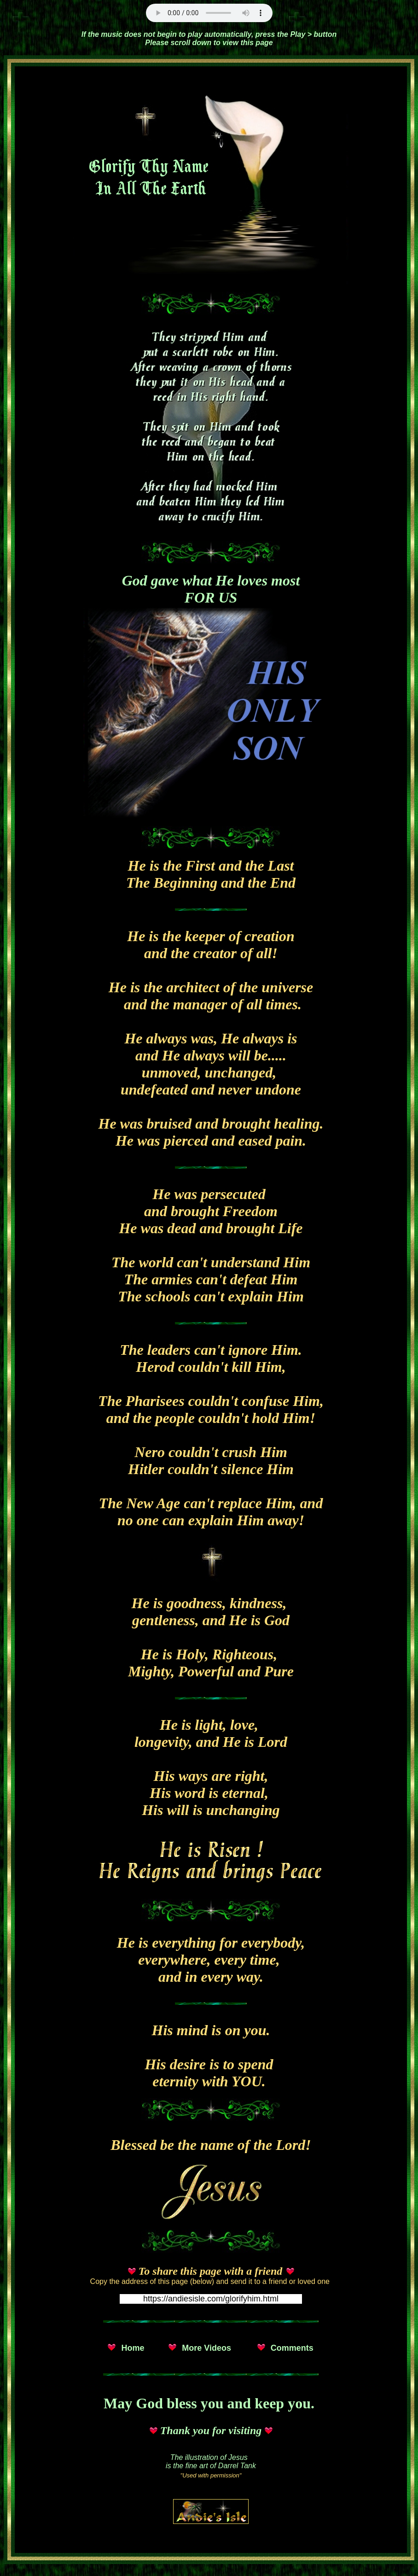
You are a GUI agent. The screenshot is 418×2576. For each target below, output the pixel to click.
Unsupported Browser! (209, 13)
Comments (292, 2348)
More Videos (206, 2348)
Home (132, 2348)
